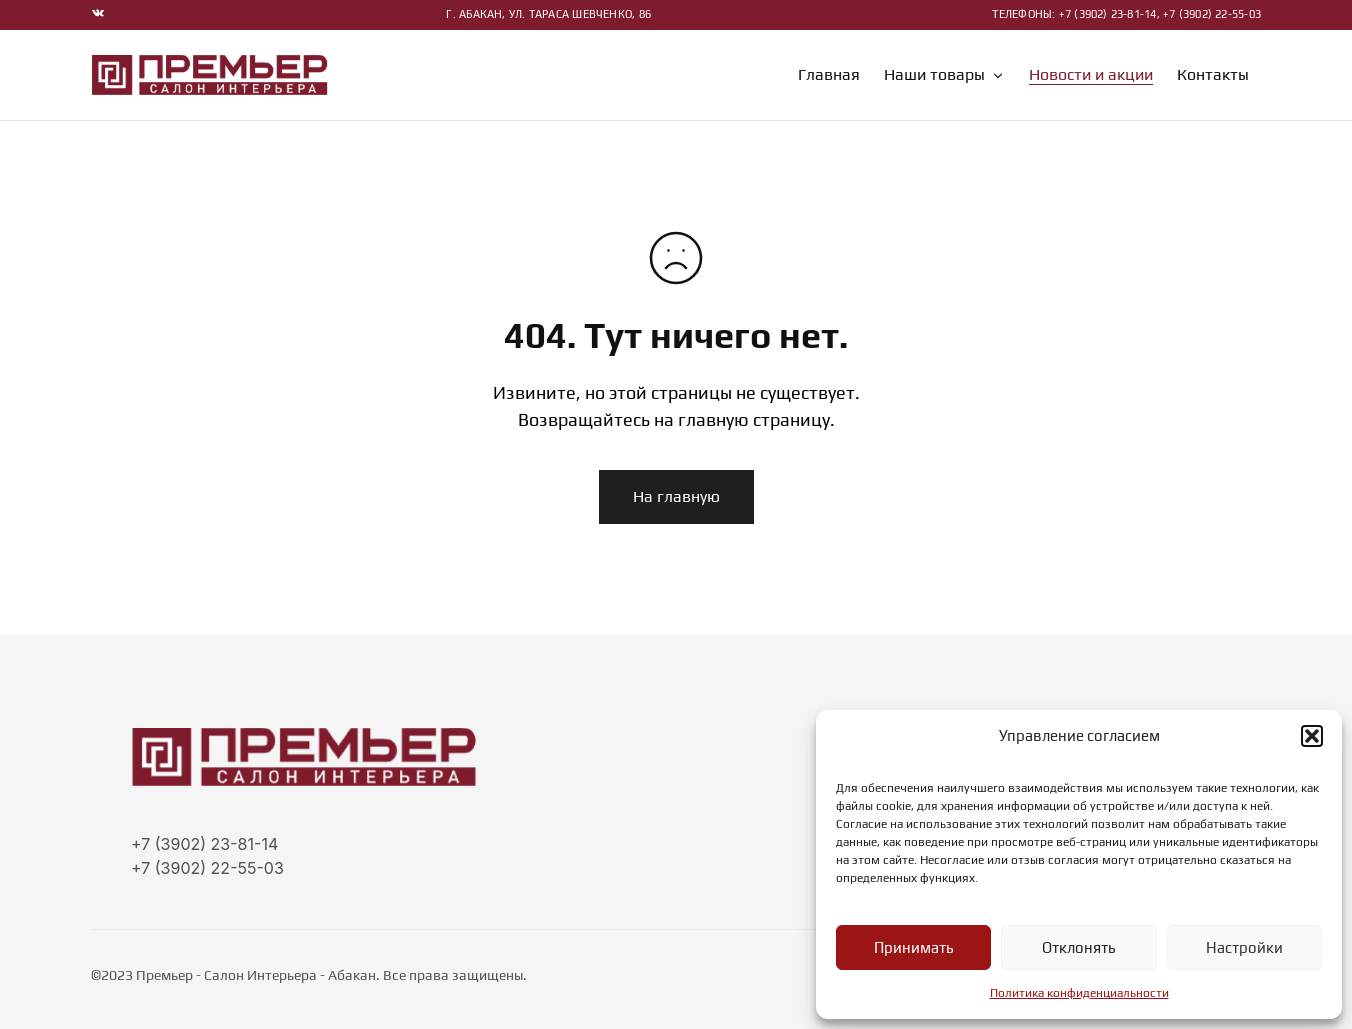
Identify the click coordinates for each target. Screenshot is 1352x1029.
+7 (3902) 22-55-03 (207, 868)
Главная (829, 75)
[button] (1312, 736)
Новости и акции (1091, 75)
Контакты (1213, 75)
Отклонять (1078, 947)
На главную (676, 496)
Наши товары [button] (944, 75)
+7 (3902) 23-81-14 (204, 844)
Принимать (913, 947)
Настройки (1244, 947)
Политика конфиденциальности (1079, 993)
